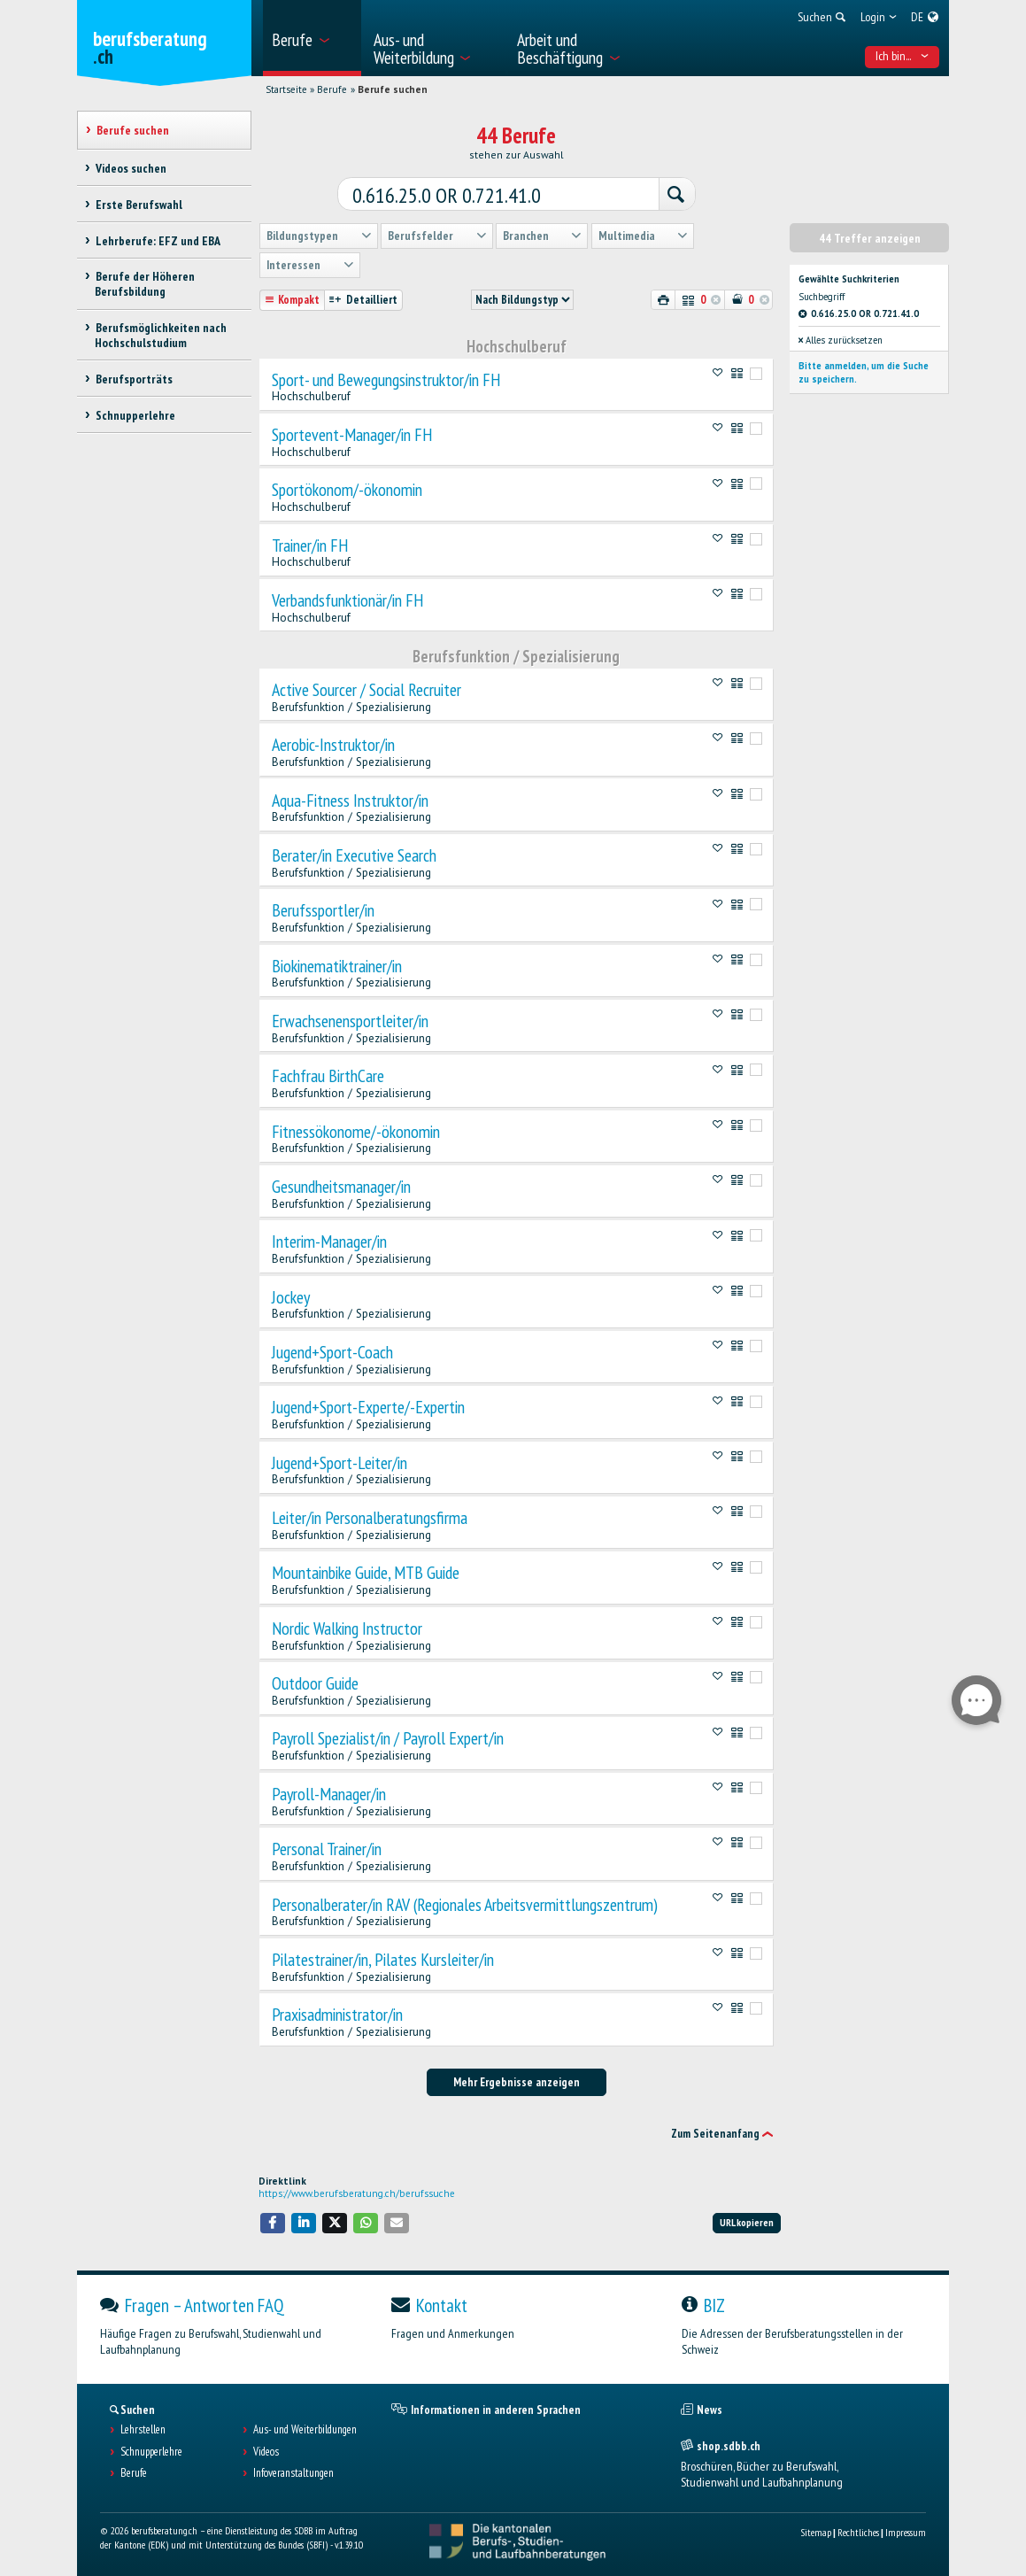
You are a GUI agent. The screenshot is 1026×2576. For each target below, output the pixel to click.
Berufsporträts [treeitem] (133, 379)
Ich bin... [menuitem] (902, 56)
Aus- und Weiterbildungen (305, 2430)
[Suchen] (676, 195)
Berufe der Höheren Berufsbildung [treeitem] (144, 283)
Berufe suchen (393, 89)
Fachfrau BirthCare (328, 1076)
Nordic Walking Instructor (347, 1628)
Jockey (291, 1297)
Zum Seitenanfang (715, 2133)
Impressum (905, 2532)
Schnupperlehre (151, 2452)
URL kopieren (747, 2222)
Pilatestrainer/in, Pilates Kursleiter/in (383, 1959)
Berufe (332, 89)
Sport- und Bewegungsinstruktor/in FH (386, 380)
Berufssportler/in (323, 910)
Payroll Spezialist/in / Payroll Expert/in (388, 1738)
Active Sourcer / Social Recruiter (366, 690)
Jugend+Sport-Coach (332, 1352)
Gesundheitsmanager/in (341, 1186)
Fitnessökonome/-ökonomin (356, 1131)
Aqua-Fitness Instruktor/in (350, 800)
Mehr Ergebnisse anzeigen (516, 2082)
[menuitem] (312, 38)
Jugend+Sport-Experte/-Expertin (368, 1407)
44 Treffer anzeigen (870, 238)
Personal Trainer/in (327, 1849)
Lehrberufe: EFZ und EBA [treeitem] (157, 241)
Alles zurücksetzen (840, 340)
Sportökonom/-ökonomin (347, 489)
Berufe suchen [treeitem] (132, 130)
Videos (266, 2452)
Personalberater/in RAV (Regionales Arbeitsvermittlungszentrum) (465, 1905)
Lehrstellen (143, 2430)
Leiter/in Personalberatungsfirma (369, 1518)
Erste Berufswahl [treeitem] (138, 205)
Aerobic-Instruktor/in (333, 744)
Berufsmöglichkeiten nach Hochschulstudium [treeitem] (160, 335)
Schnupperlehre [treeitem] (134, 415)
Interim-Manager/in (329, 1241)
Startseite (286, 89)
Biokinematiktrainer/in (337, 966)
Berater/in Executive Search (354, 855)
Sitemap (815, 2532)
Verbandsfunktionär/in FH (347, 600)
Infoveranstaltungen (293, 2473)
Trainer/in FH (310, 545)
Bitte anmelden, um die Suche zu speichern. (863, 372)
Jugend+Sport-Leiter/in (339, 1463)
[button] (272, 2223)
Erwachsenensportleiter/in (350, 1021)
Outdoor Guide (315, 1683)
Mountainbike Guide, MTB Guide (365, 1572)
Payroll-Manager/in (329, 1794)
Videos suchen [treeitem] (130, 168)
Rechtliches (858, 2532)
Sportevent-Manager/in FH (352, 435)
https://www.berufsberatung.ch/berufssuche (356, 2193)
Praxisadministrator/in (337, 2014)
